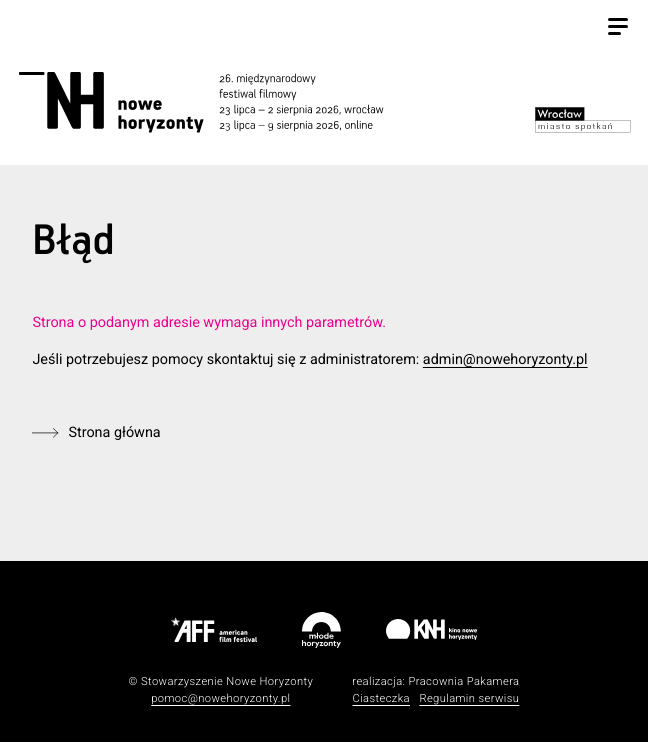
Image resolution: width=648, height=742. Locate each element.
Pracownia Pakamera (463, 681)
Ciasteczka (381, 698)
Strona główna (114, 432)
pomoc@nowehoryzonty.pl (220, 698)
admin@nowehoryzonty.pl (505, 359)
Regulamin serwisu (469, 698)
